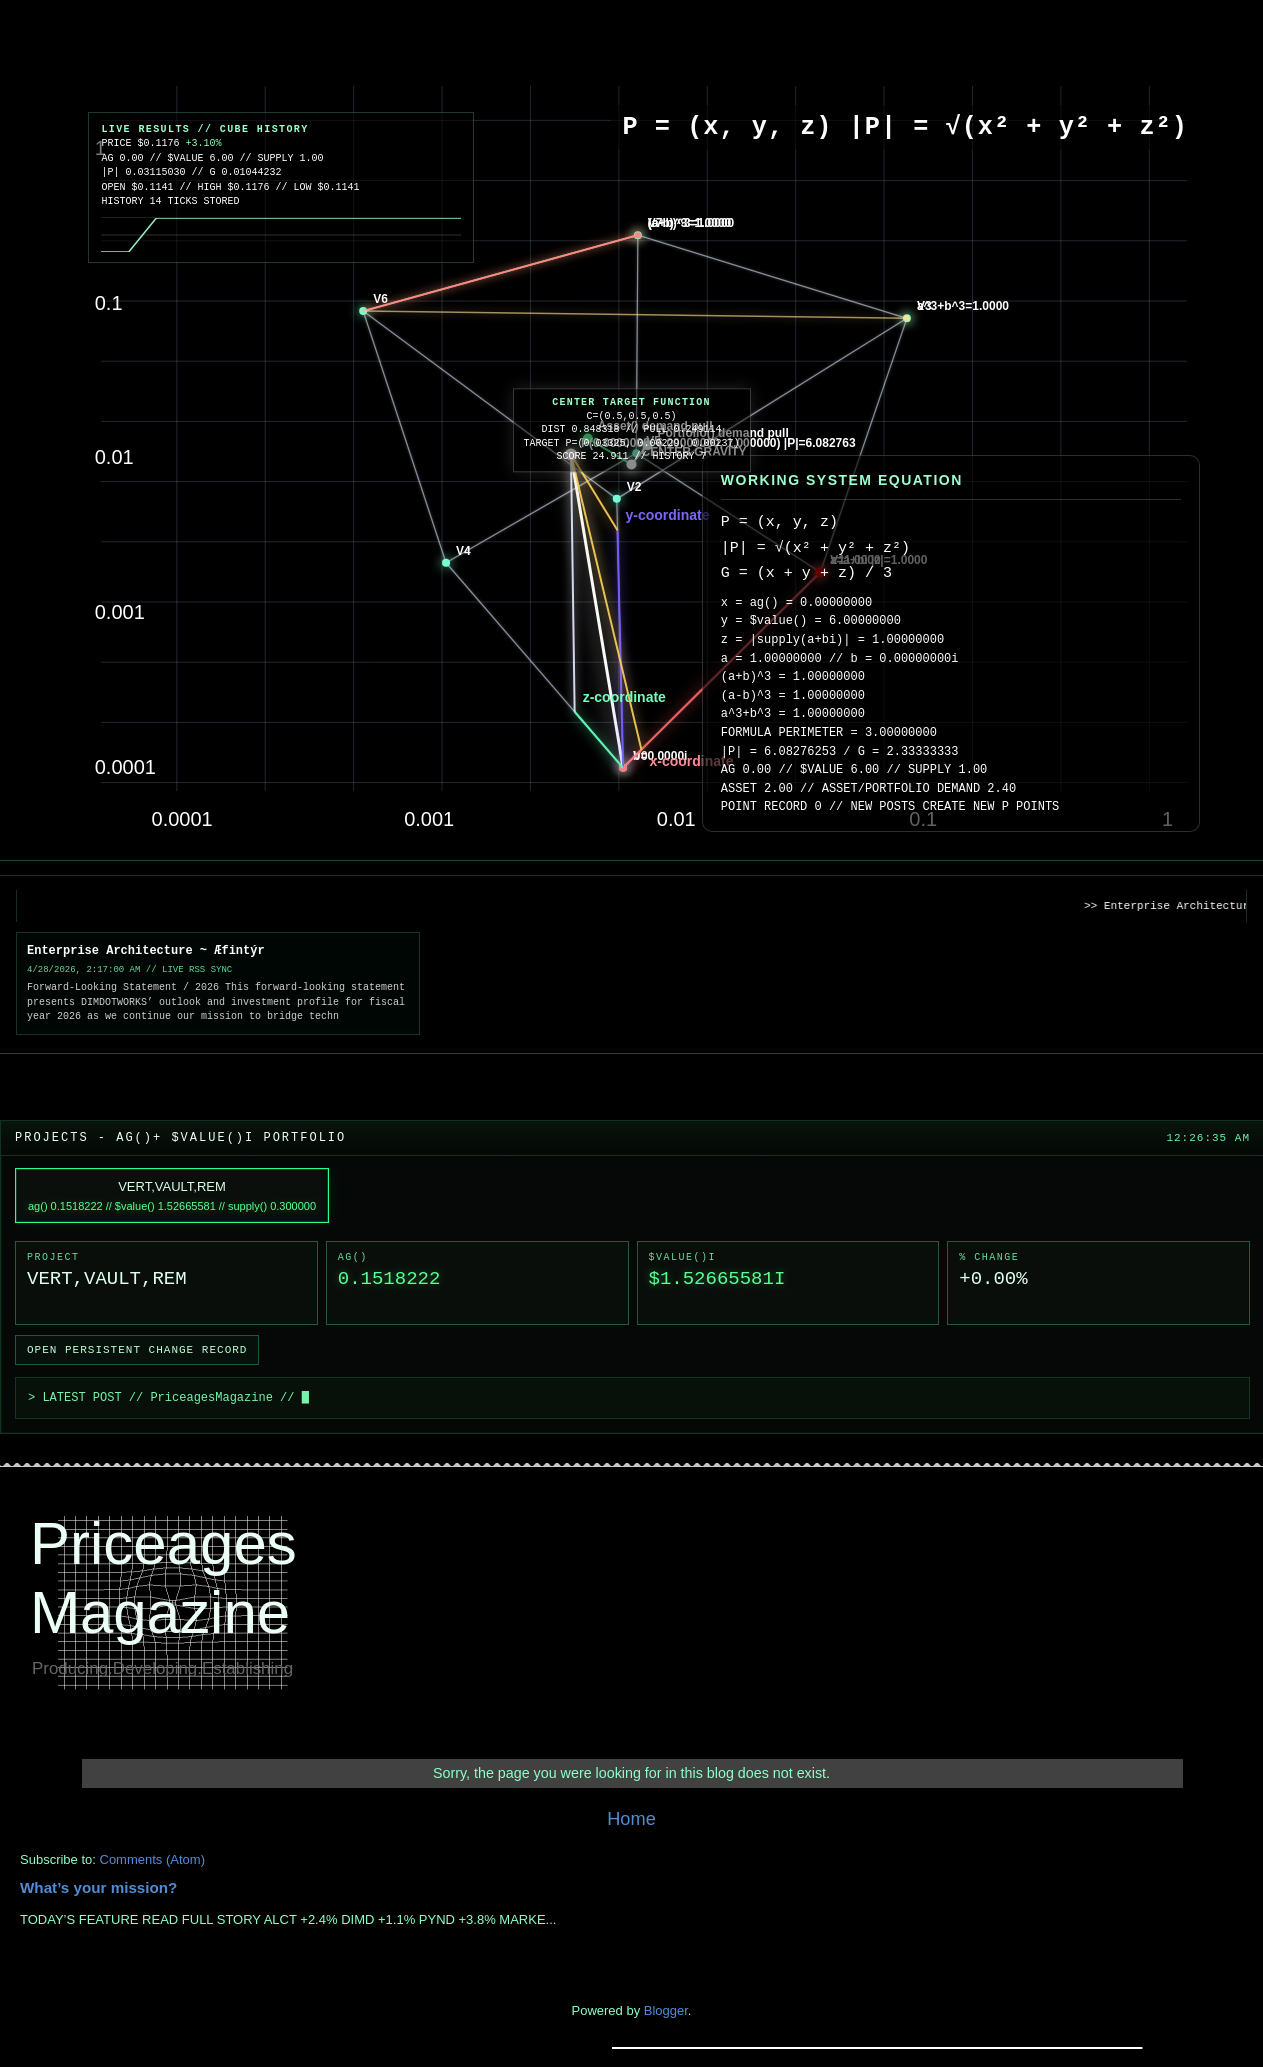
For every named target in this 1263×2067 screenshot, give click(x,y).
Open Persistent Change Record (137, 1350)
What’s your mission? (98, 1887)
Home (631, 1819)
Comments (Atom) (152, 1859)
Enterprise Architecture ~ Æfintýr (146, 951)
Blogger (666, 2010)
